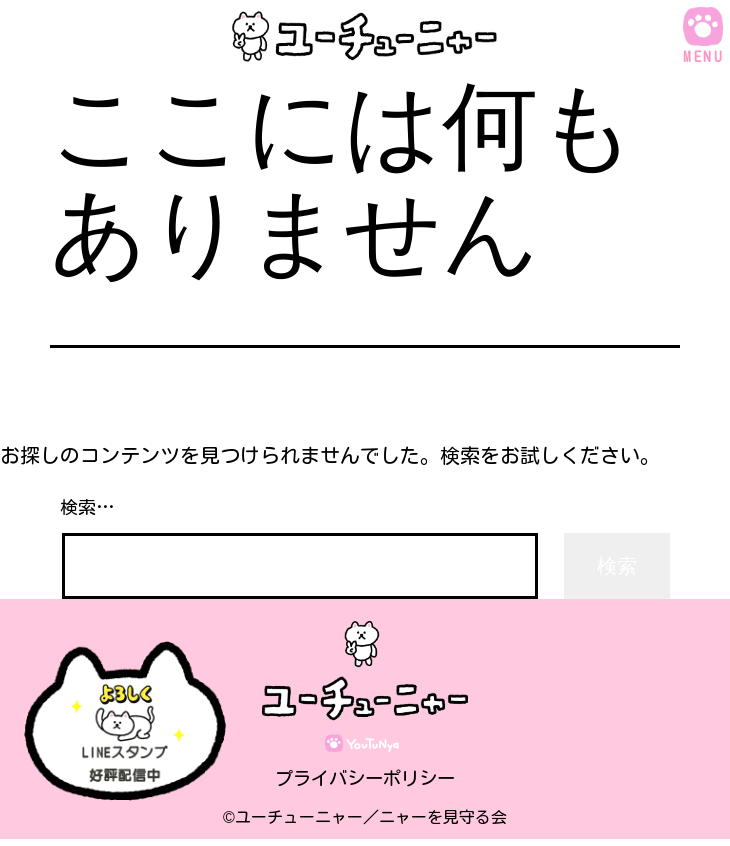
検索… (87, 507)
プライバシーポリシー (365, 784)
